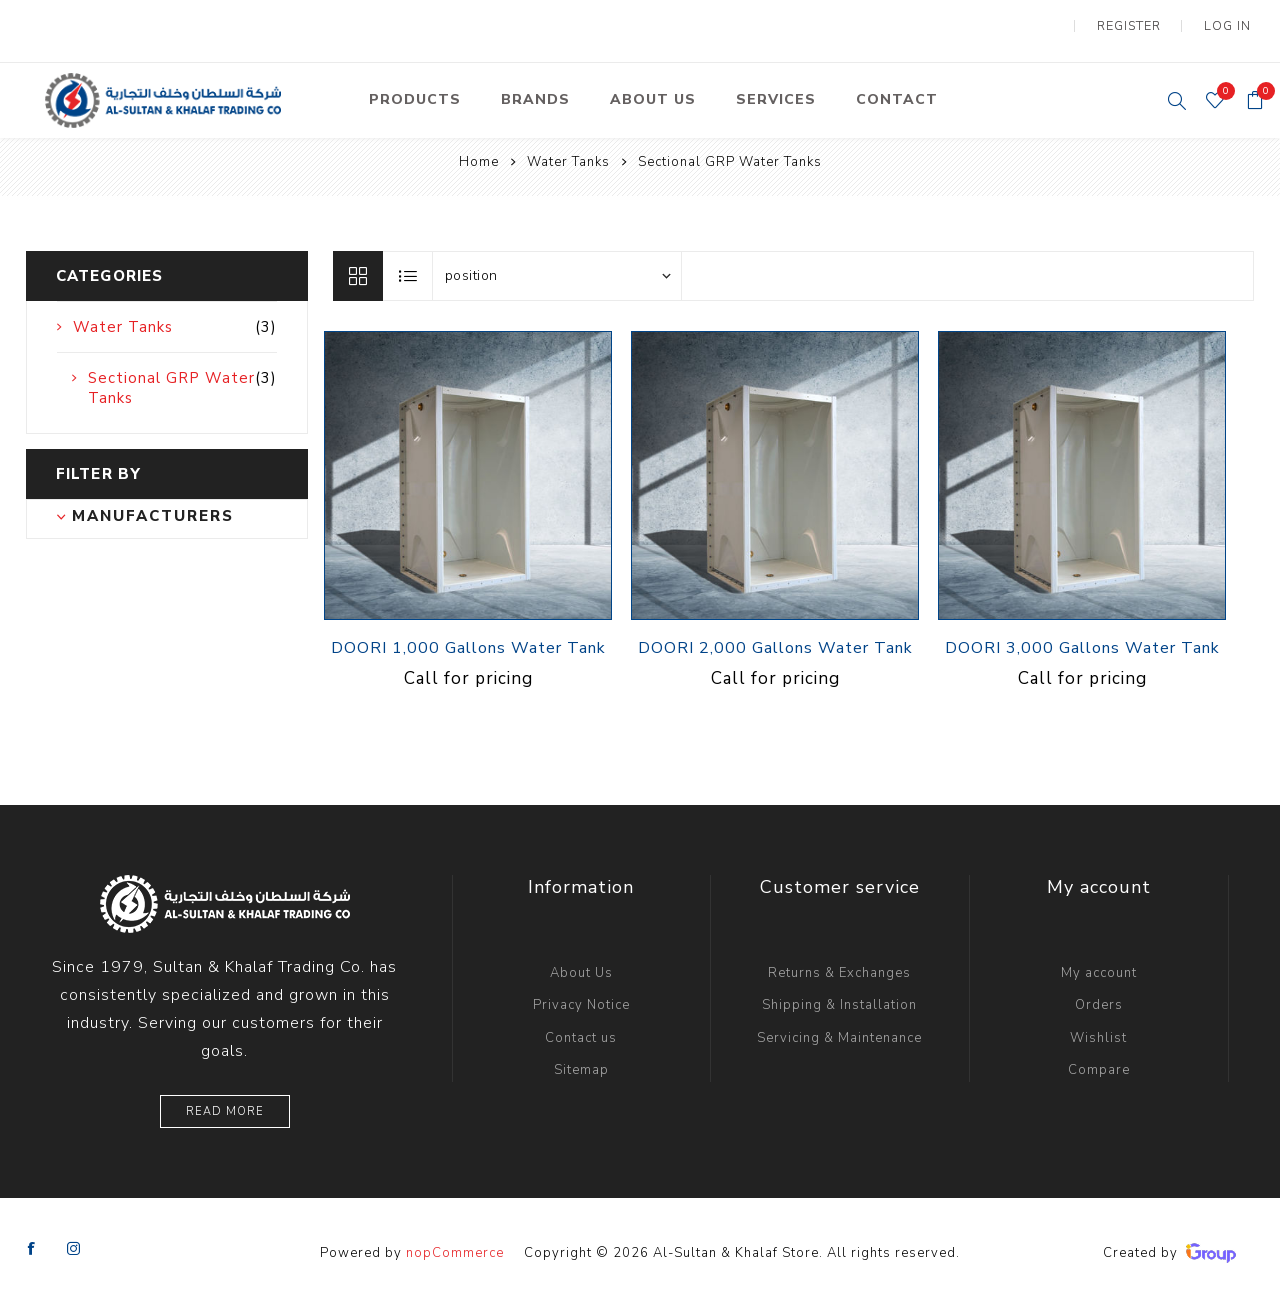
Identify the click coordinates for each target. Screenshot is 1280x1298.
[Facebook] (32, 1237)
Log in (1231, 20)
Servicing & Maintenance (839, 1026)
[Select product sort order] (557, 265)
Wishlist (1098, 1026)
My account (1099, 961)
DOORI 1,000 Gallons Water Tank (468, 637)
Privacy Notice (581, 993)
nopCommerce (455, 1241)
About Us (581, 961)
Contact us (581, 1026)
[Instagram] (74, 1237)
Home (479, 150)
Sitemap (581, 1058)
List (409, 265)
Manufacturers (153, 504)
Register (1140, 20)
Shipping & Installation (839, 993)
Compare (1099, 1058)
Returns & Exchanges (839, 961)
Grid (358, 265)
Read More (225, 1099)
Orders (1099, 993)
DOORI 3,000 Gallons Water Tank (1082, 637)
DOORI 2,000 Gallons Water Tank (775, 637)
